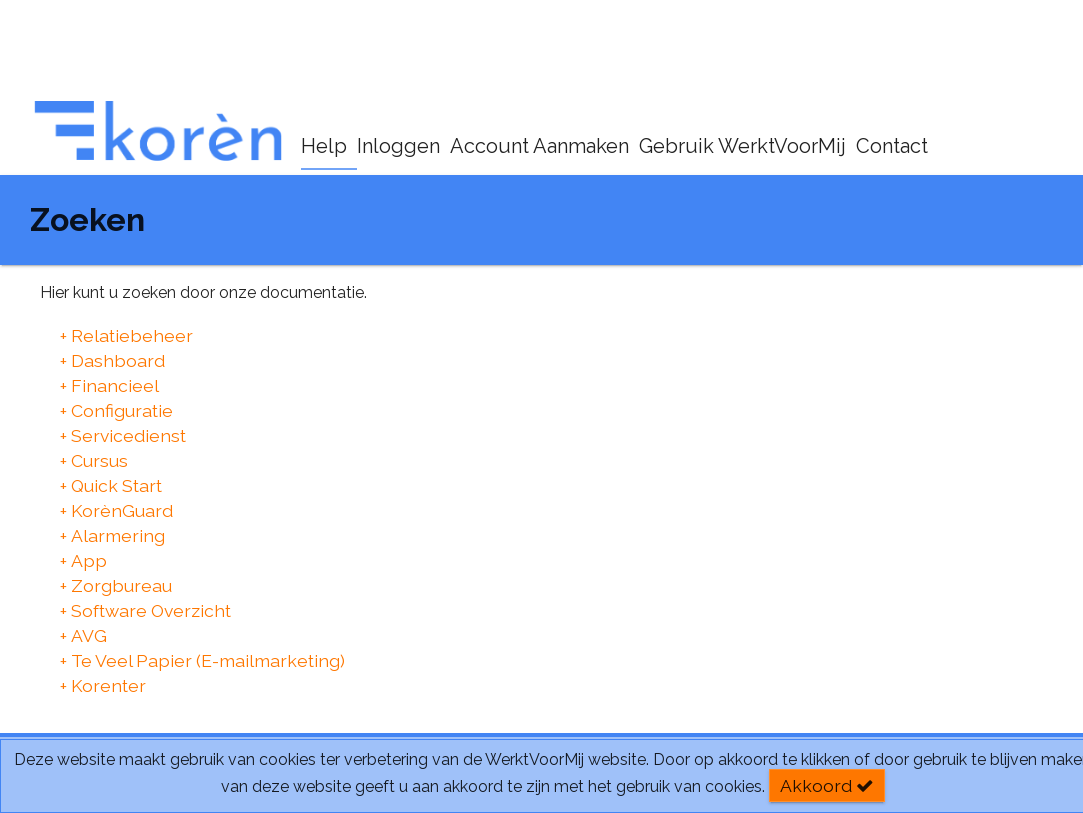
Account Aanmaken (539, 146)
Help (324, 146)
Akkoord (827, 785)
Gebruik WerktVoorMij (742, 146)
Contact (892, 146)
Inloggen (398, 146)
